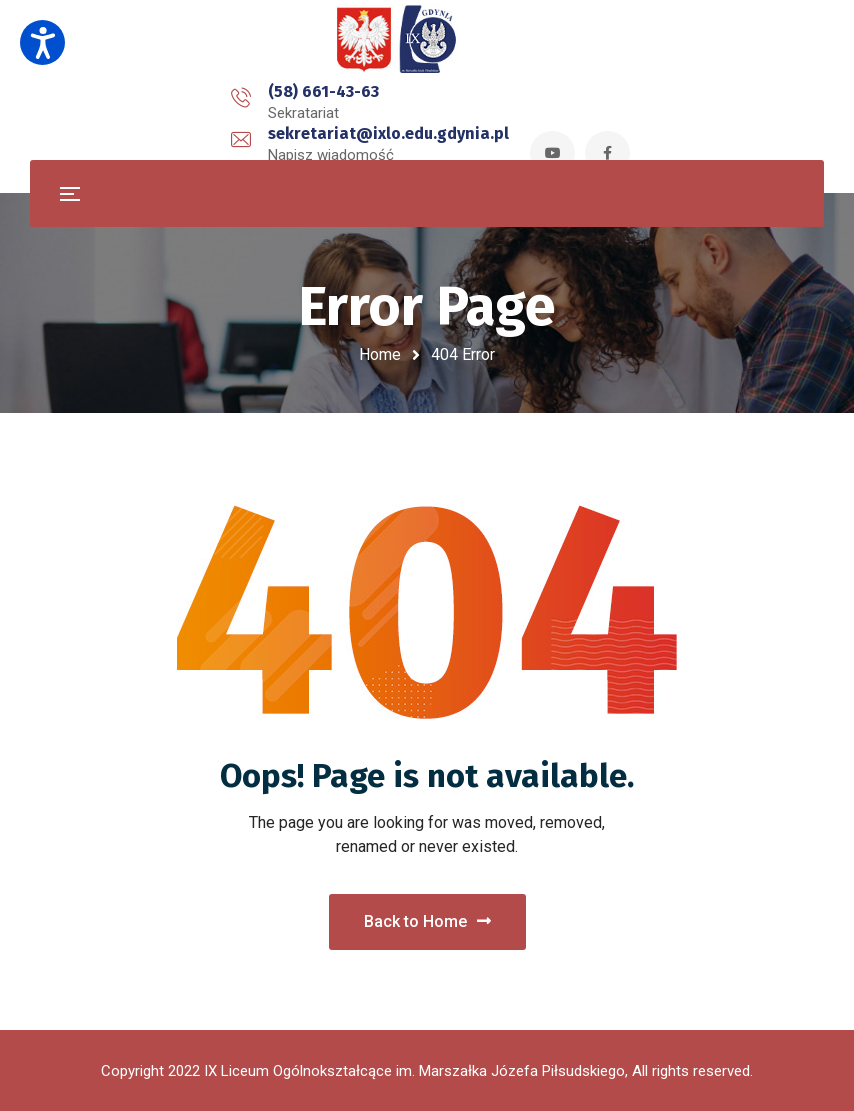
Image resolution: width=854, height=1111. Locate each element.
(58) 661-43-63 (148, 103)
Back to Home (427, 921)
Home (380, 354)
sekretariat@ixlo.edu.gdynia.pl (385, 103)
